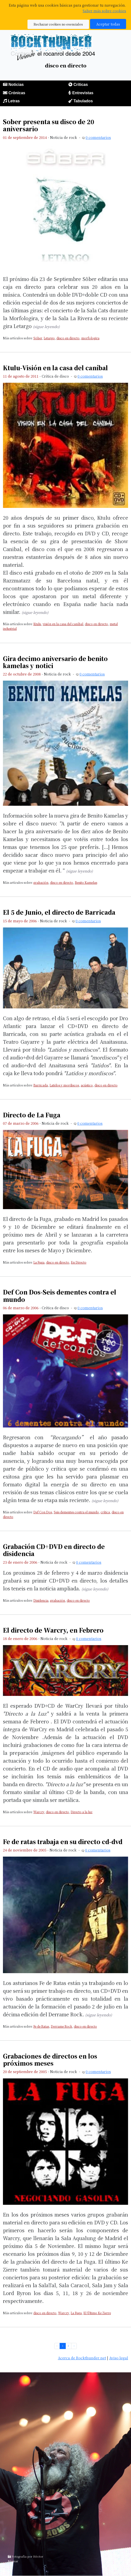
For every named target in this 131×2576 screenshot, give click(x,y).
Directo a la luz (81, 1812)
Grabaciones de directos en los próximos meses (50, 2059)
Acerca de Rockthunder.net (82, 2357)
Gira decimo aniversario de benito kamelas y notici (55, 662)
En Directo (78, 1262)
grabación (40, 882)
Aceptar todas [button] (108, 23)
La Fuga (38, 1262)
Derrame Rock (61, 2026)
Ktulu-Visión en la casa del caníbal (55, 367)
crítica (105, 1512)
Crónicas (16, 93)
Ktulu (37, 624)
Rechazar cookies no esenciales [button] (58, 24)
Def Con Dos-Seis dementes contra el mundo (59, 1295)
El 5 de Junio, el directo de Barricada (59, 912)
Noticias (16, 84)
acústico (87, 1085)
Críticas (80, 84)
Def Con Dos (42, 1512)
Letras (14, 101)
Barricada (40, 1085)
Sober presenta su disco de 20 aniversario (48, 125)
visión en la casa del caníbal (63, 624)
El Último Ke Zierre (97, 2313)
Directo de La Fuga (31, 1114)
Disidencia (40, 1600)
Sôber (37, 338)
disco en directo (67, 338)
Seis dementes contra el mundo (76, 1512)
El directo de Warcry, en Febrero (53, 1630)
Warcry (38, 1812)
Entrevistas (82, 93)
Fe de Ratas (41, 2026)
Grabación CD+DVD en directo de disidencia (54, 1550)
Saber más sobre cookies (104, 10)
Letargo (49, 338)
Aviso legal (118, 2357)
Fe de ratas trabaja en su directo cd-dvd (62, 1841)
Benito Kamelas (86, 882)
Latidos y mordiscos (64, 1085)
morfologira (90, 338)
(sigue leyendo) (46, 326)
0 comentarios (98, 137)
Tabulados (83, 101)
